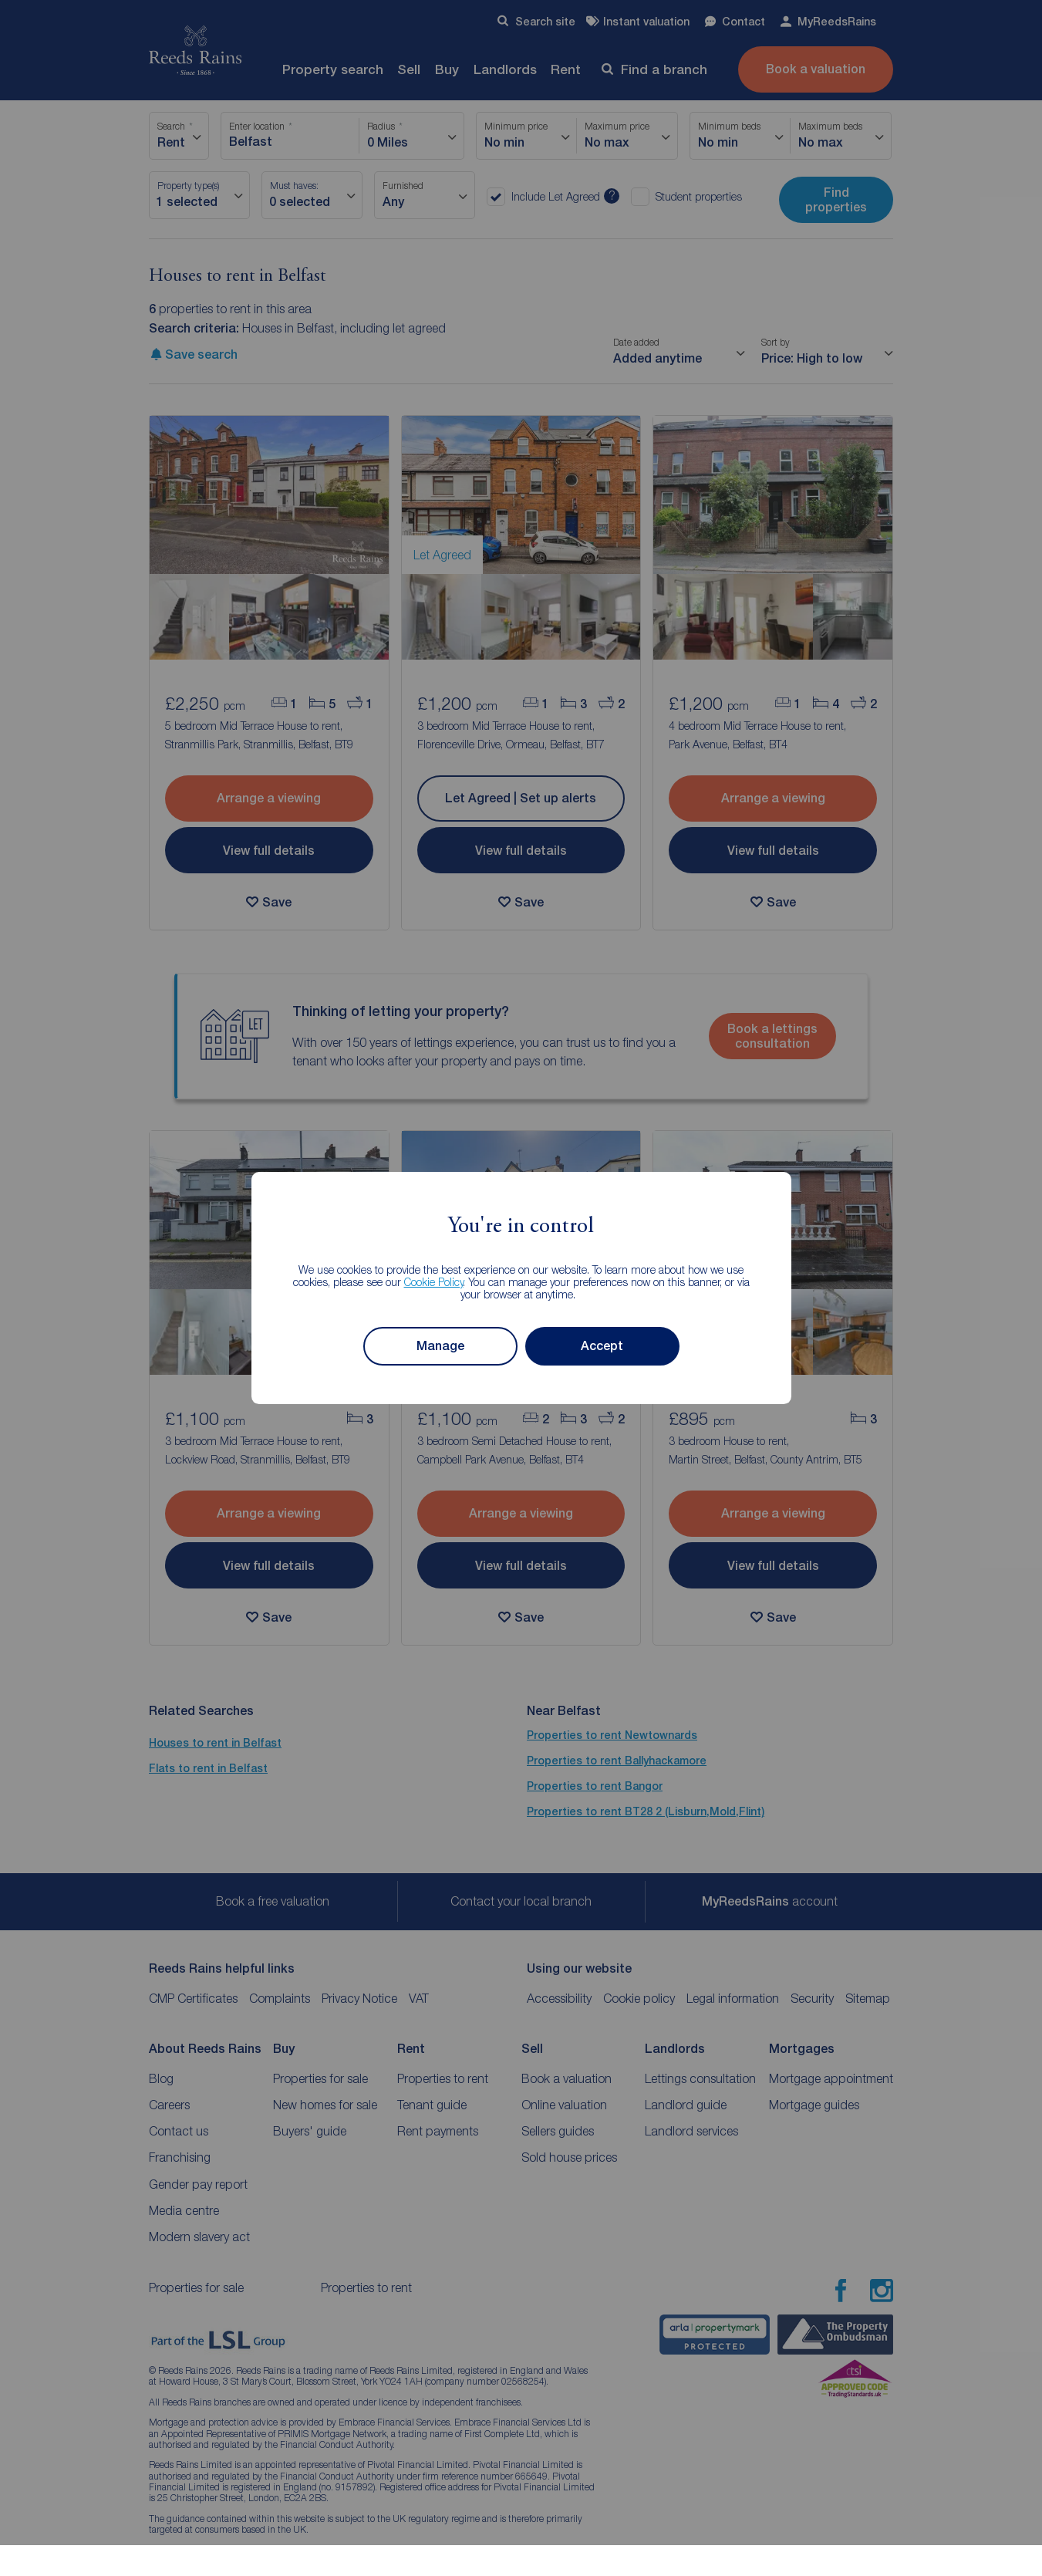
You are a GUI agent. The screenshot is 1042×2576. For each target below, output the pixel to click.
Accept (602, 1346)
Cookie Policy (434, 1281)
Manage (440, 1346)
